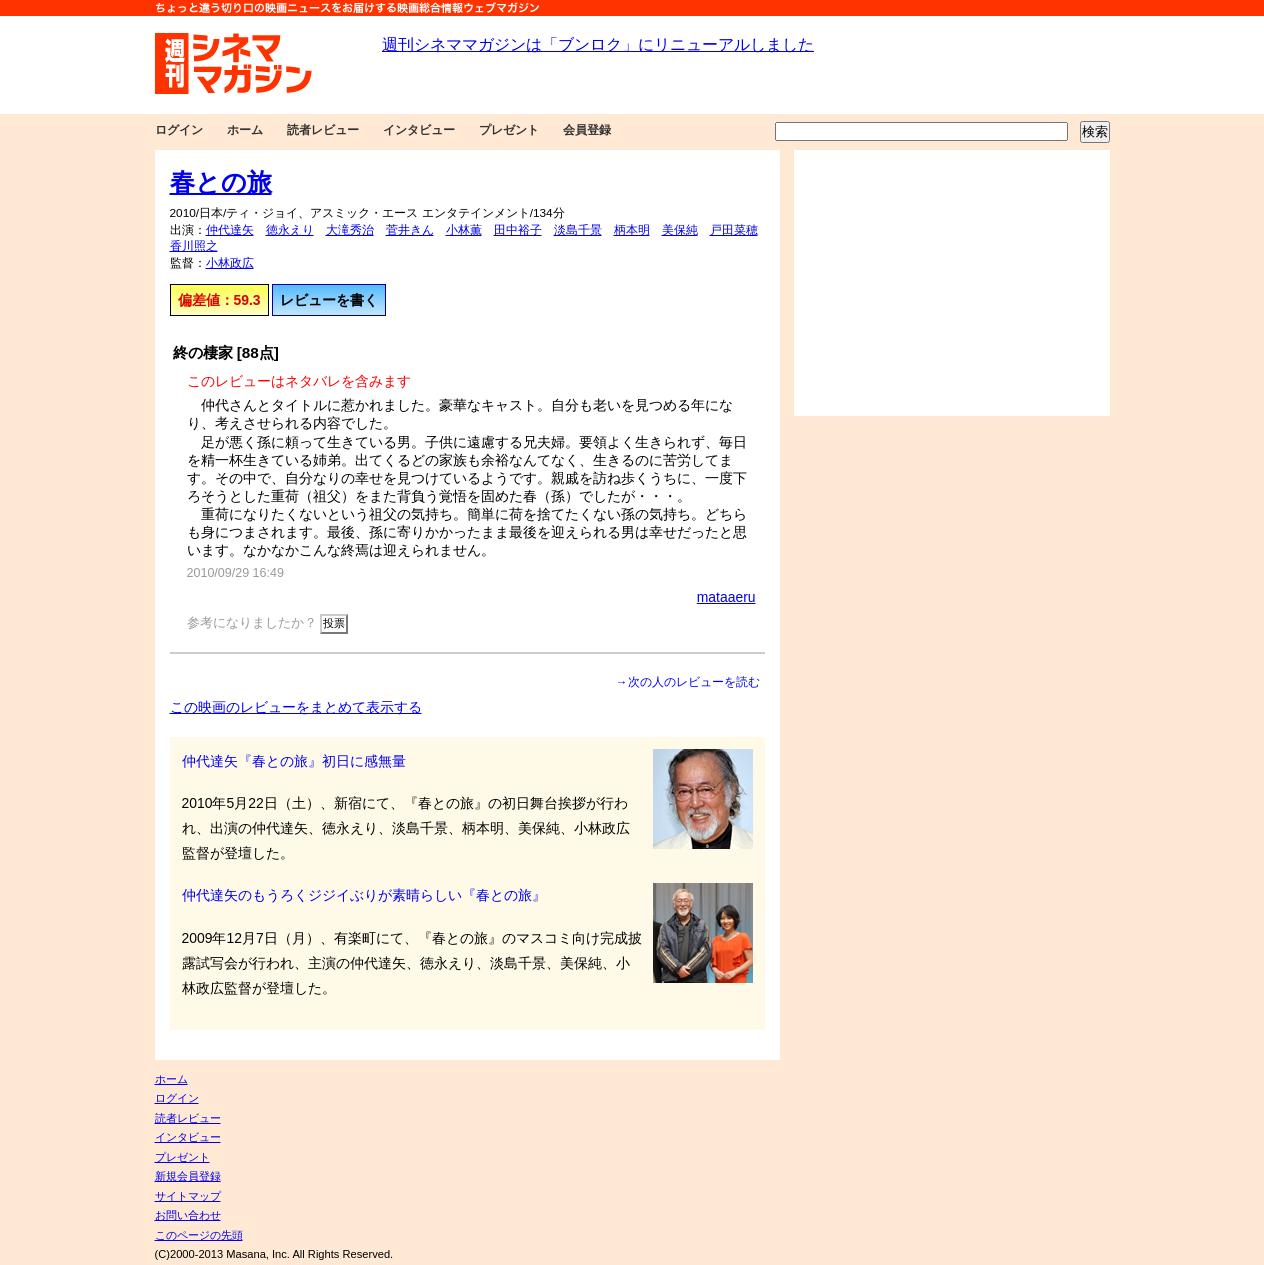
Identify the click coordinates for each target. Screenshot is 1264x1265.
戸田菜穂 (734, 230)
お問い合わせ (188, 1215)
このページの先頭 (199, 1235)
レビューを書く (329, 300)
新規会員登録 (188, 1176)
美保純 (680, 230)
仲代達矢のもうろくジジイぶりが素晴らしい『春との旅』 (364, 895)
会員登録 (587, 130)
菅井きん (410, 230)
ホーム (245, 130)
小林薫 (464, 230)
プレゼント (509, 130)
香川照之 (194, 246)
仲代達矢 (230, 230)
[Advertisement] (952, 283)
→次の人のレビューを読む (688, 682)
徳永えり (290, 230)
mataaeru (726, 597)
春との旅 (221, 182)
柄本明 (632, 230)
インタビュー (419, 130)
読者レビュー (323, 130)
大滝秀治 (350, 230)
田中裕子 (518, 230)
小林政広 (230, 263)
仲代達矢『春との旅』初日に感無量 (294, 761)
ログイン (179, 130)
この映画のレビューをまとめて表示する (296, 707)
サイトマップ (188, 1196)
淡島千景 (578, 230)
